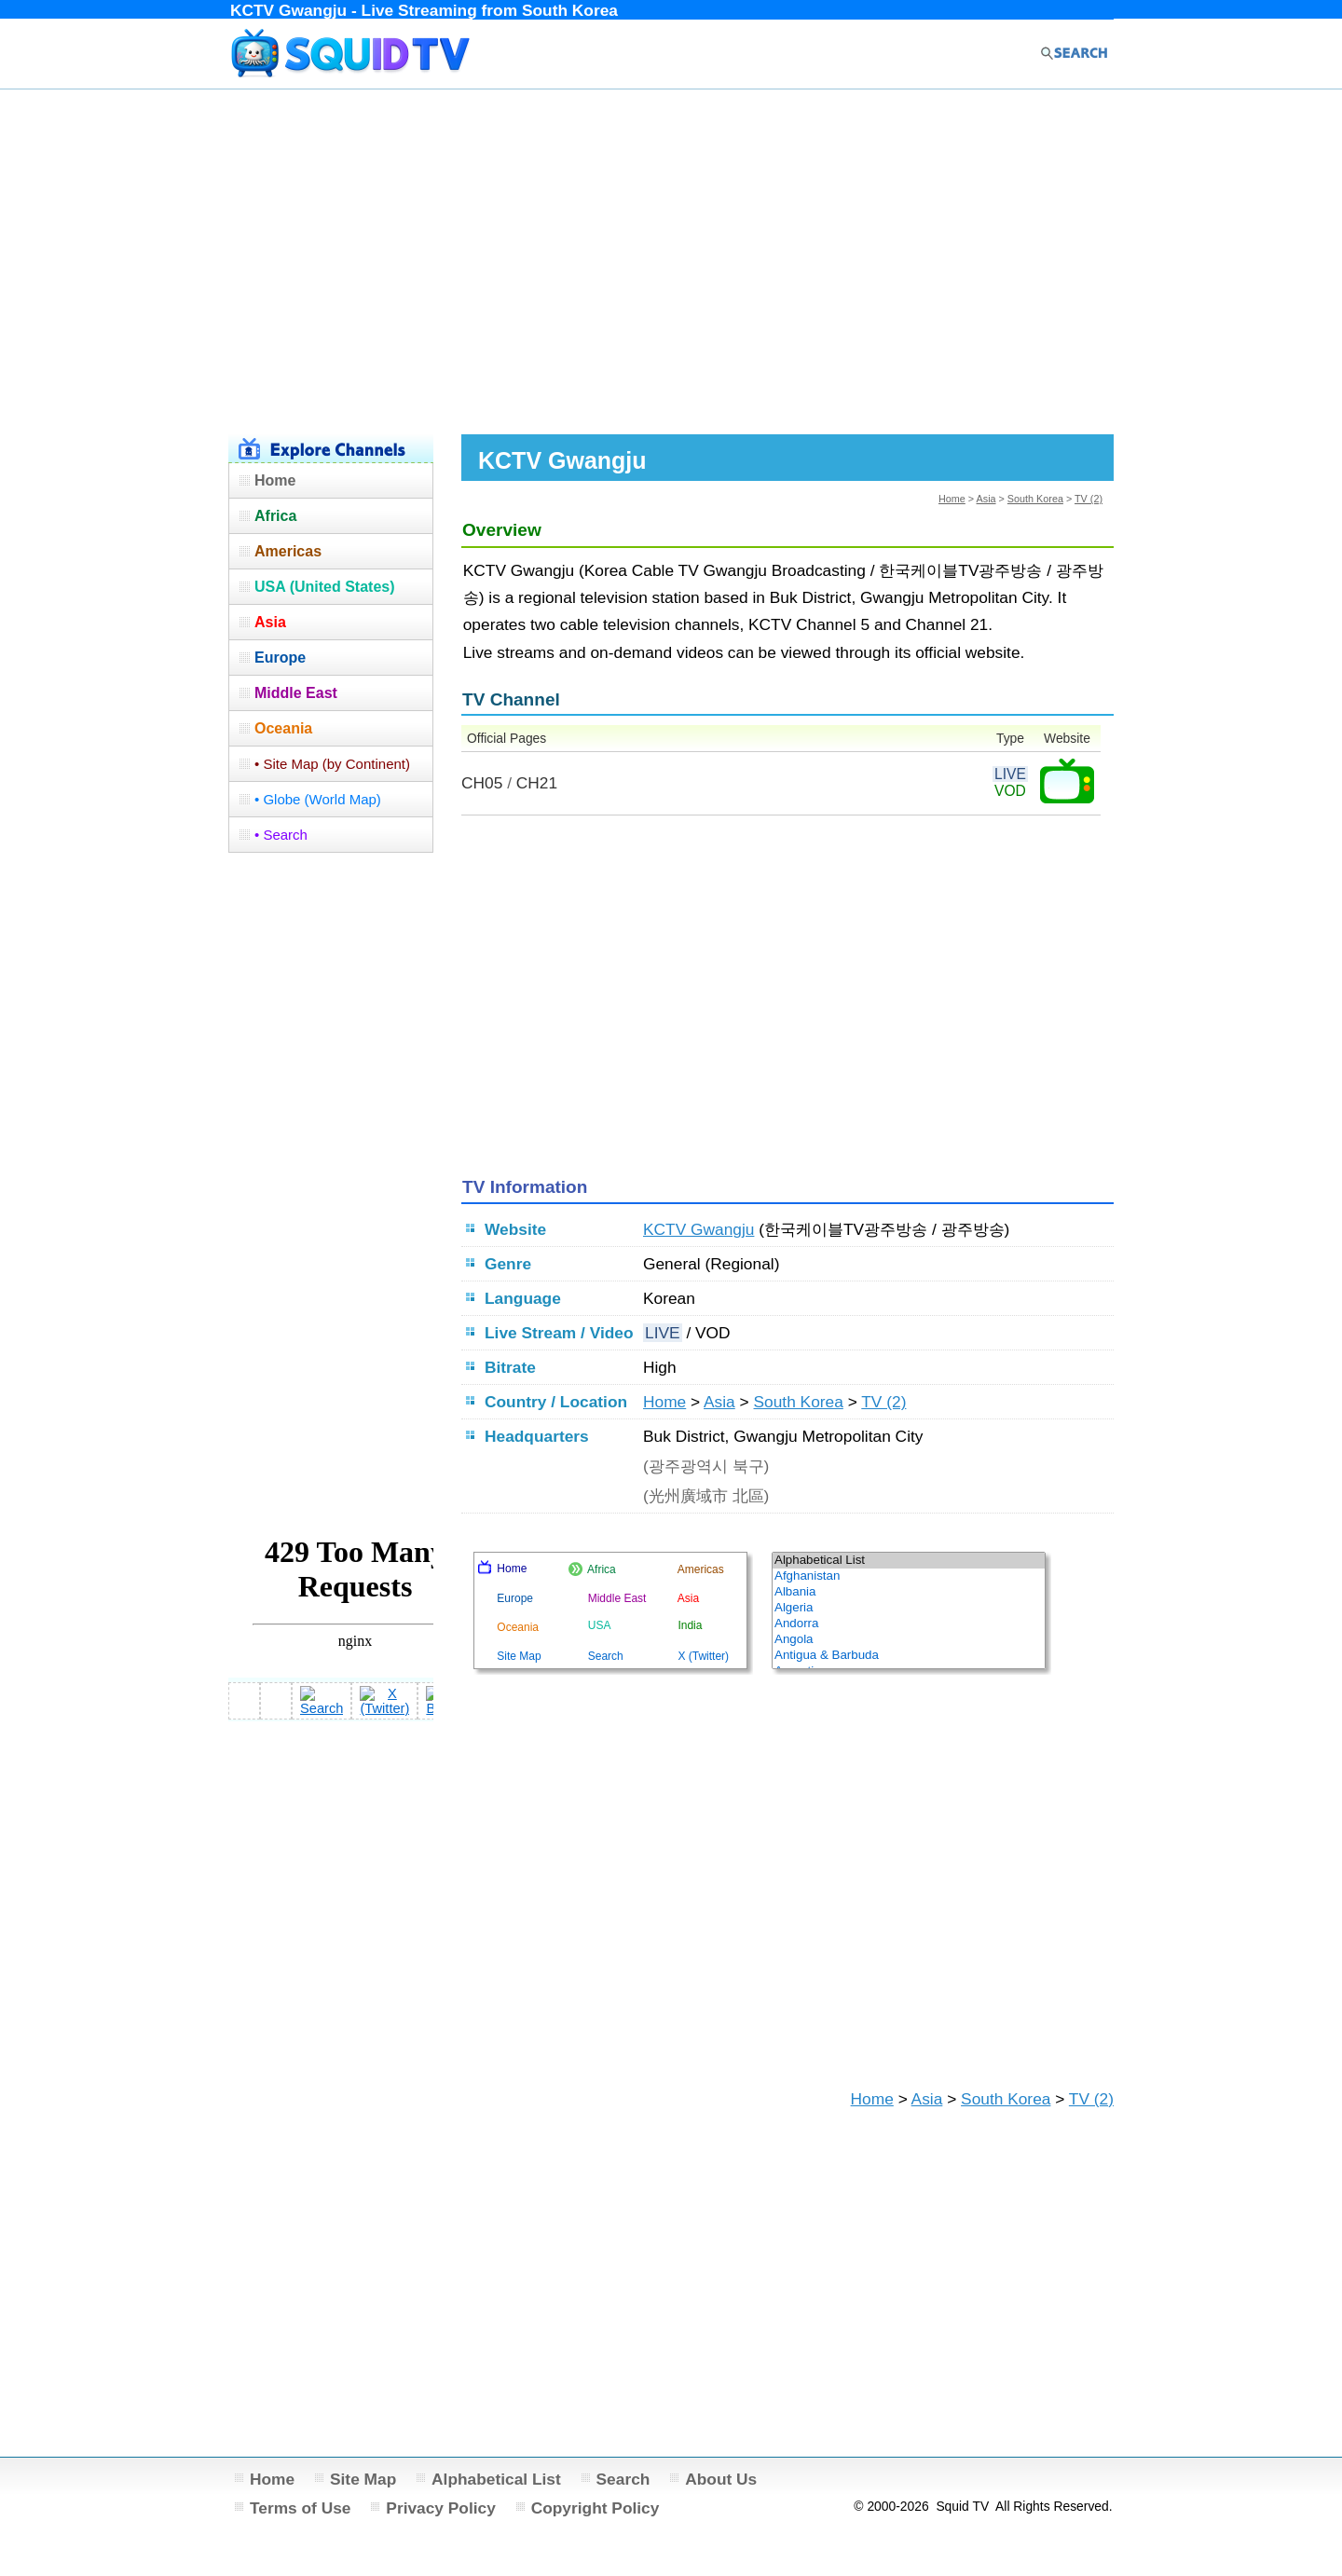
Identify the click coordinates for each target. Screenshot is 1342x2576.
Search (623, 2479)
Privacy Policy (441, 2508)
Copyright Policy (595, 2508)
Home (951, 498)
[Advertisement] (671, 259)
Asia (986, 498)
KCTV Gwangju (698, 1229)
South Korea (1035, 498)
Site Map (363, 2479)
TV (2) (1088, 498)
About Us (721, 2479)
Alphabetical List (496, 2479)
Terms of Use (300, 2508)
